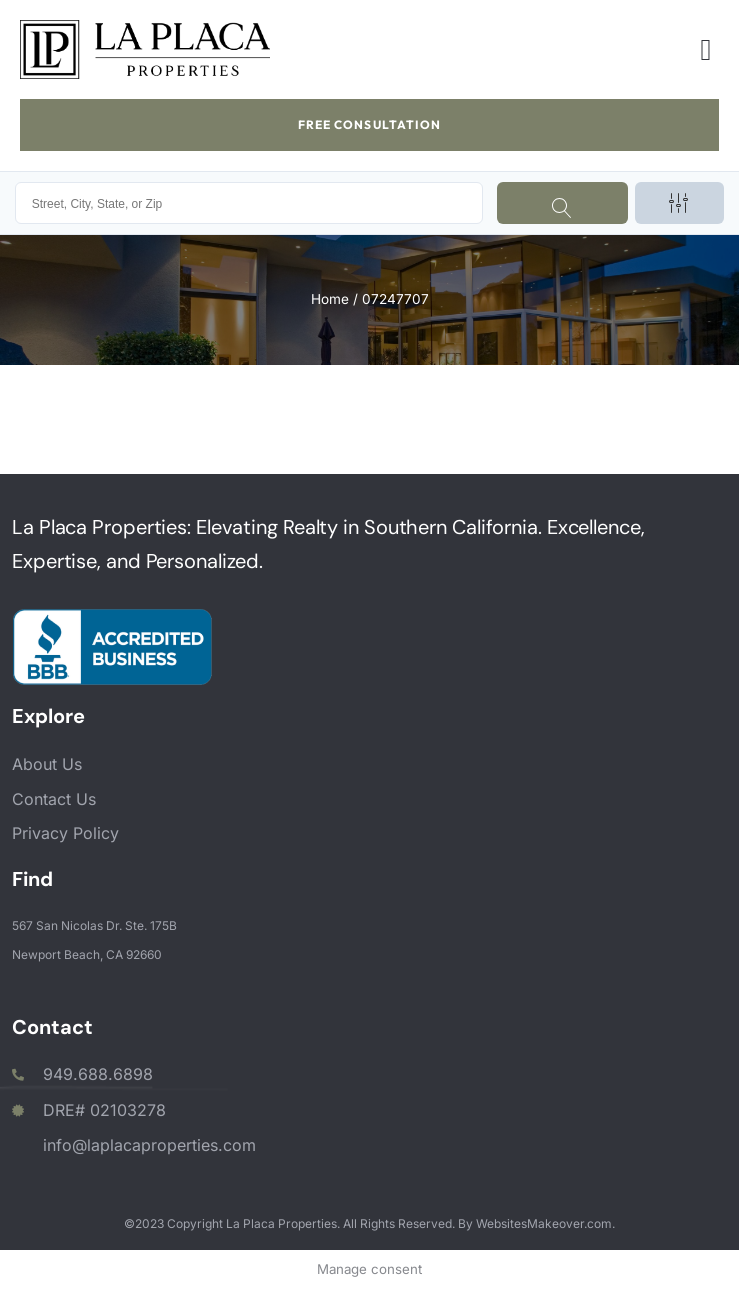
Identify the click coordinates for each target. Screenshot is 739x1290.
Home (330, 299)
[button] (706, 49)
